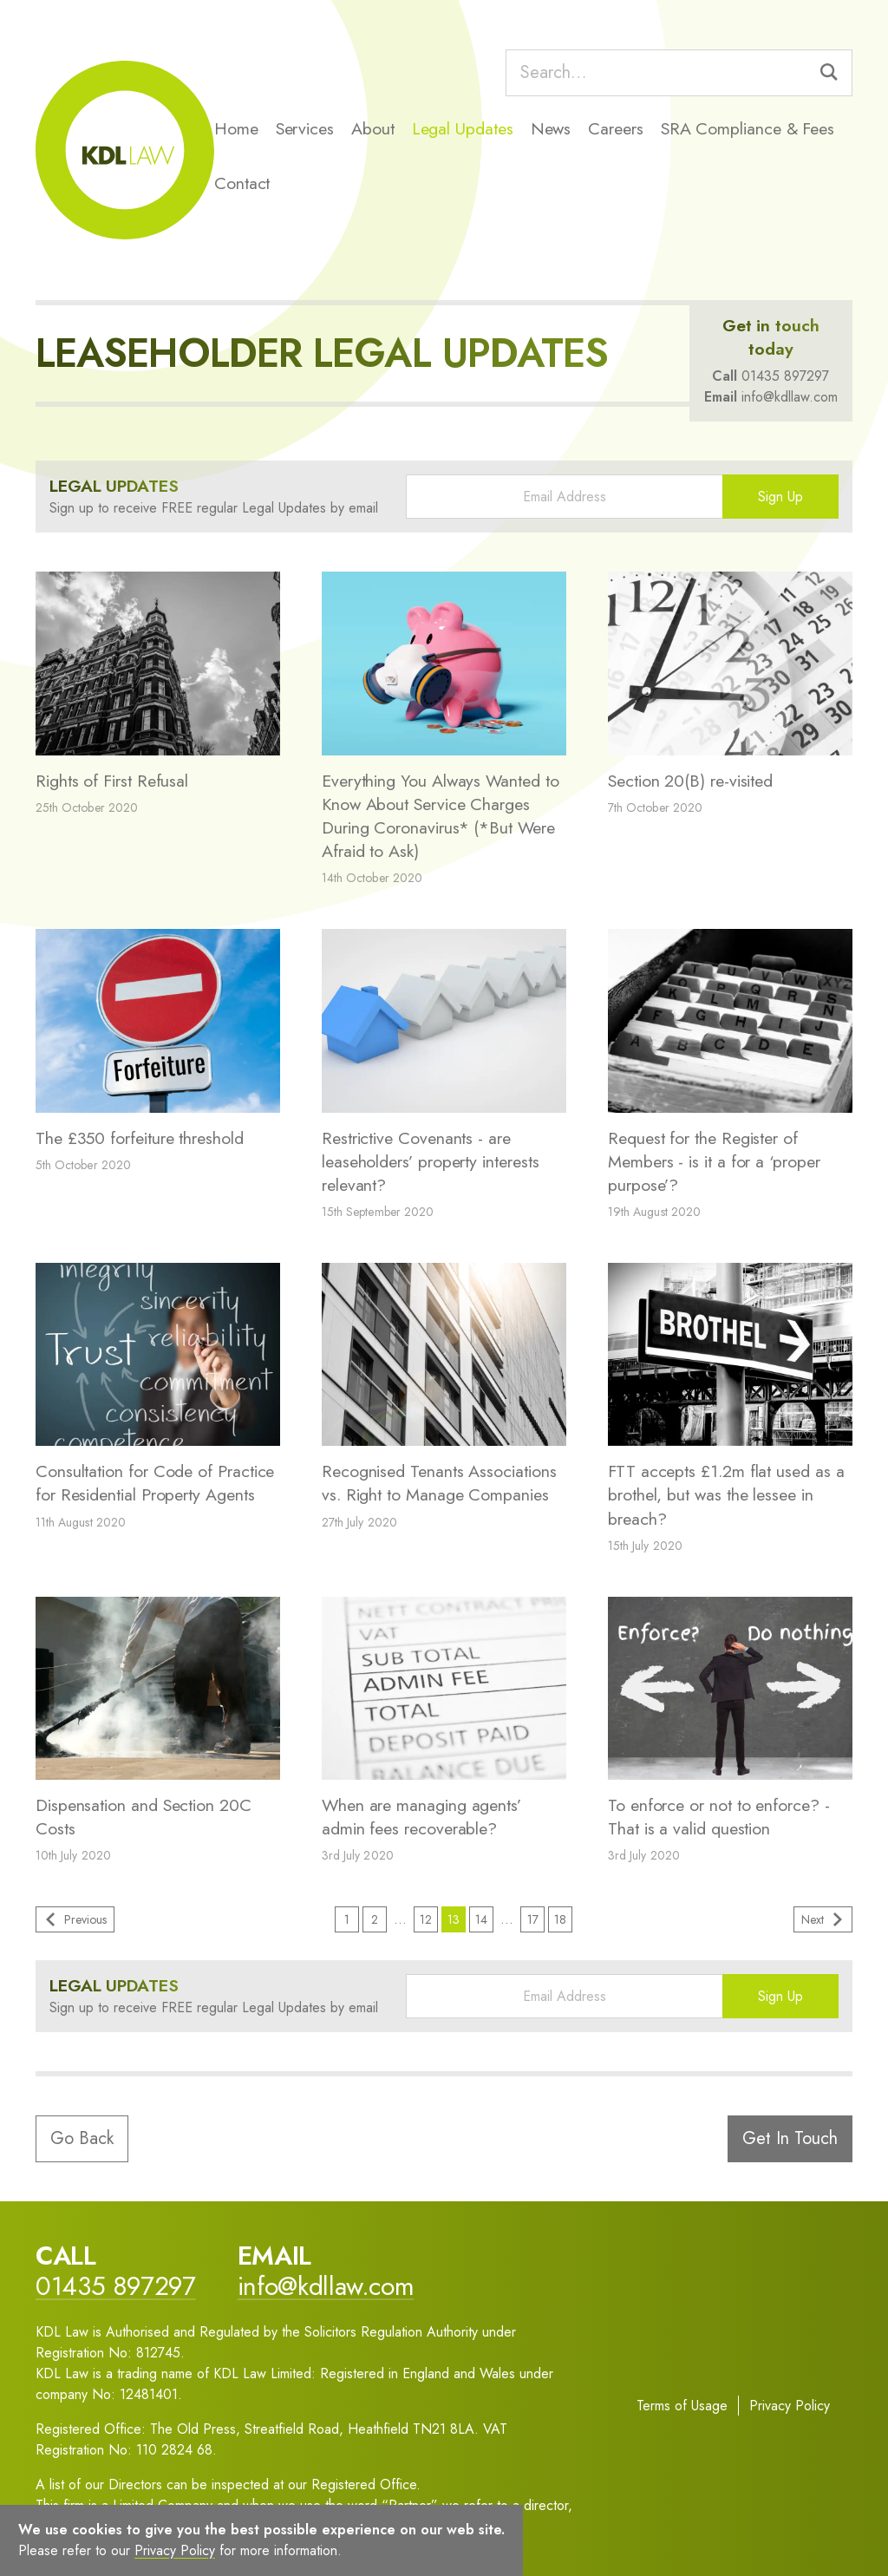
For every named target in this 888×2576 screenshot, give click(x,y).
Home (236, 128)
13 (453, 1919)
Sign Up (780, 497)
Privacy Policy (789, 2406)
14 (481, 1919)
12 (426, 1919)
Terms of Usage (682, 2406)
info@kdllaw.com (789, 397)
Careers (615, 128)
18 (560, 1919)
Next (823, 1919)
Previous (75, 1919)
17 (533, 1919)
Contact (242, 183)
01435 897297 (785, 376)
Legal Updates (462, 128)
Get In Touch (790, 2138)
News (551, 128)
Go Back (82, 2138)
